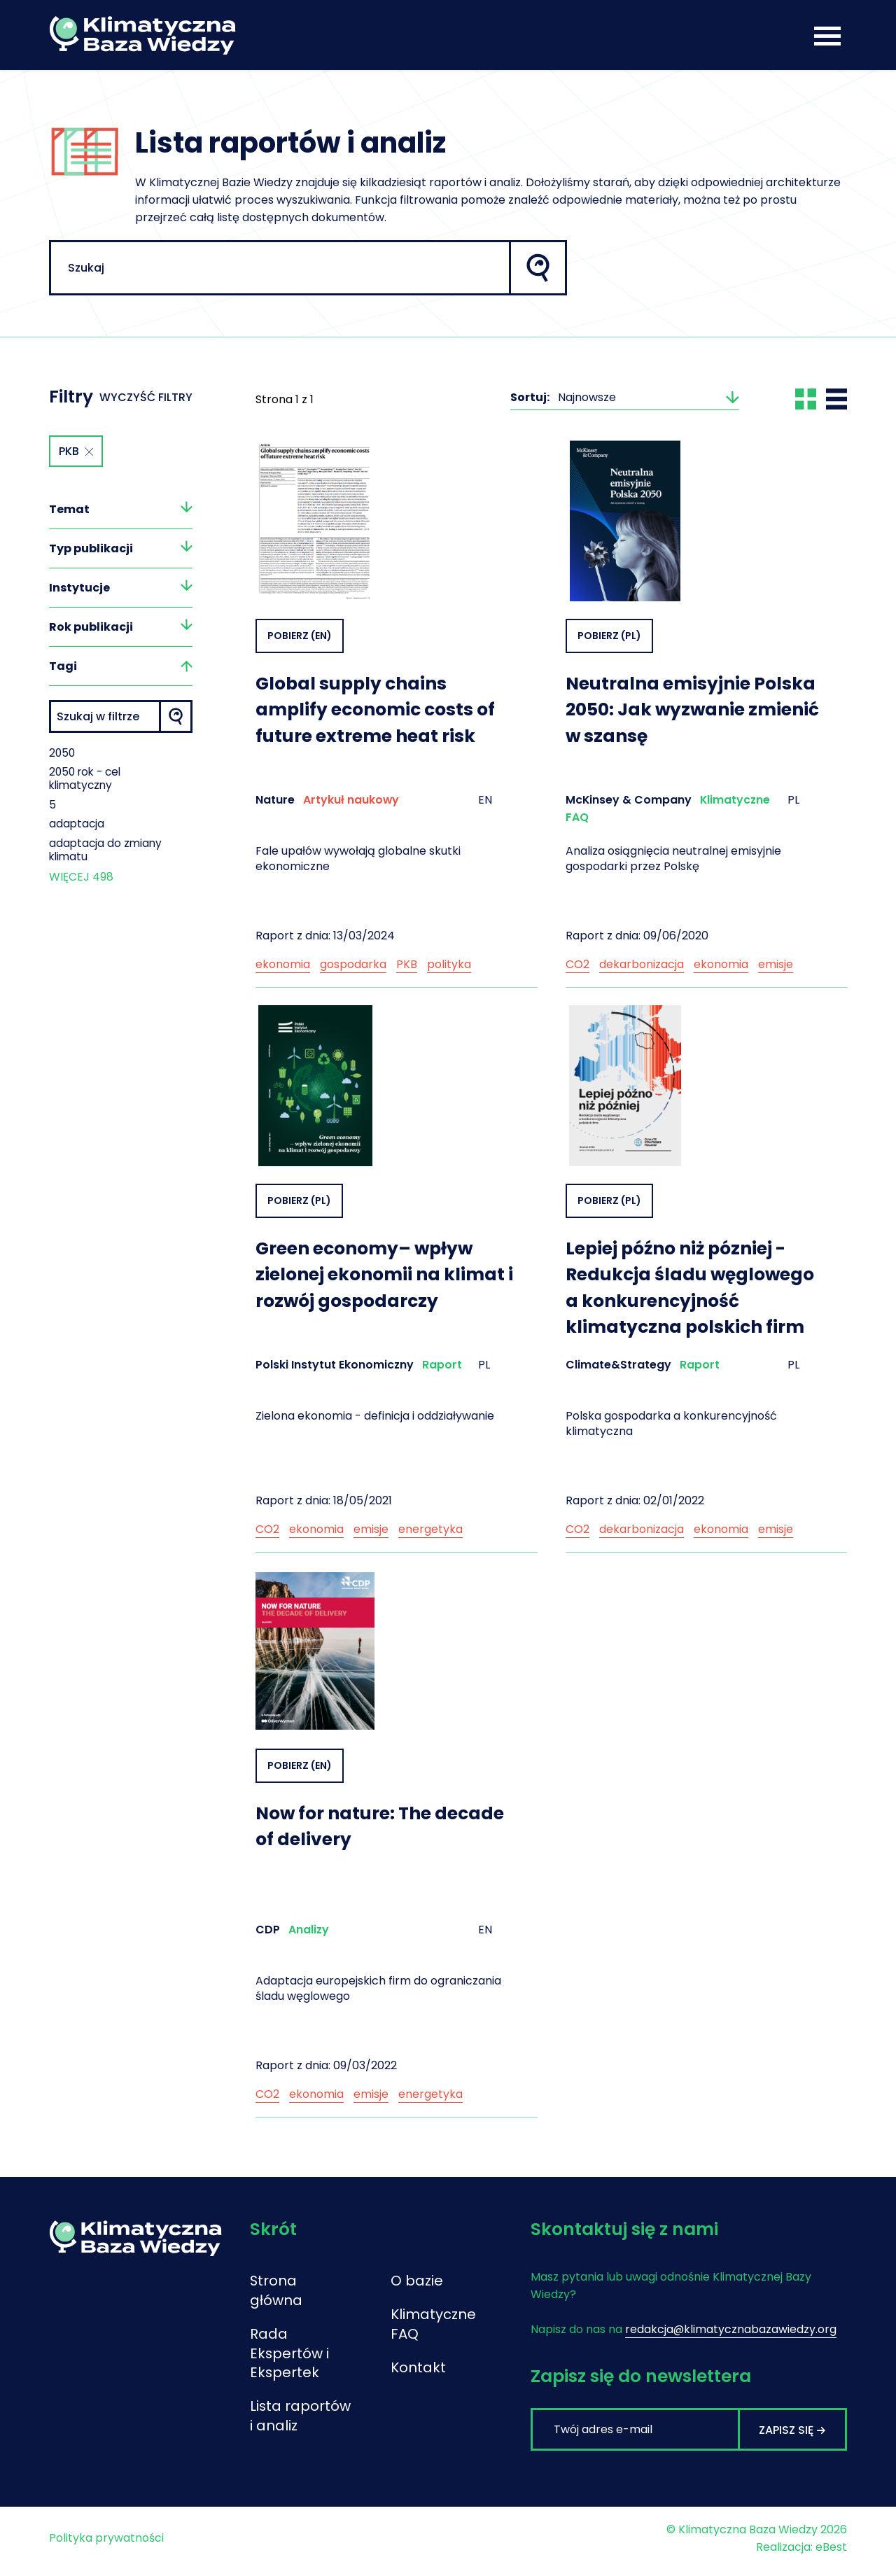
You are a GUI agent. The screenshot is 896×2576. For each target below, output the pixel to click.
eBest (831, 2553)
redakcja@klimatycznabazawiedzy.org (731, 2330)
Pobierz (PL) (609, 636)
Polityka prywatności (106, 2544)
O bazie (417, 2282)
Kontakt (418, 2369)
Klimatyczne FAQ (423, 2325)
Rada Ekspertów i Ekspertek (290, 2354)
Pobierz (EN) (299, 636)
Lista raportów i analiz (286, 2427)
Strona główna (276, 2291)
